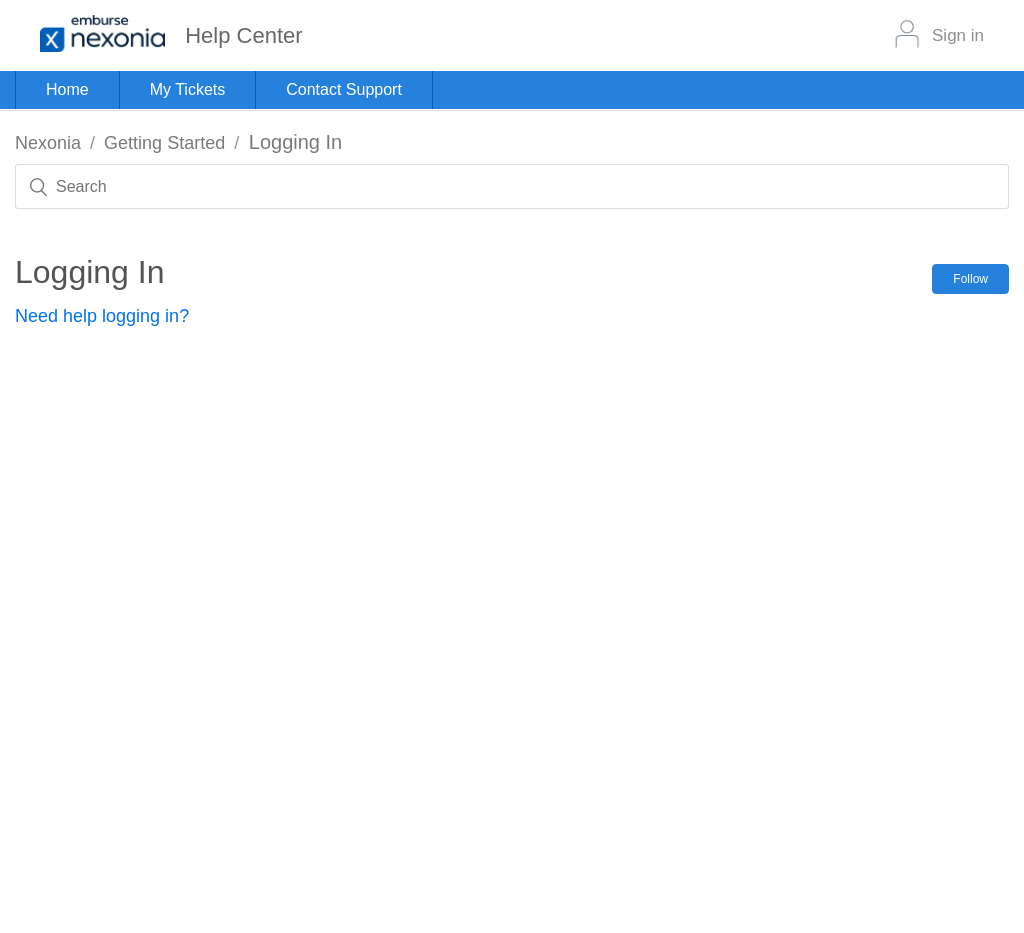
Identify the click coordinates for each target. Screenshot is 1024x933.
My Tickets (188, 89)
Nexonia (48, 143)
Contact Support (344, 89)
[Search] (512, 186)
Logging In (295, 142)
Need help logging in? (102, 316)
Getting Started (164, 143)
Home (67, 89)
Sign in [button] (958, 35)
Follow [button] (970, 279)
